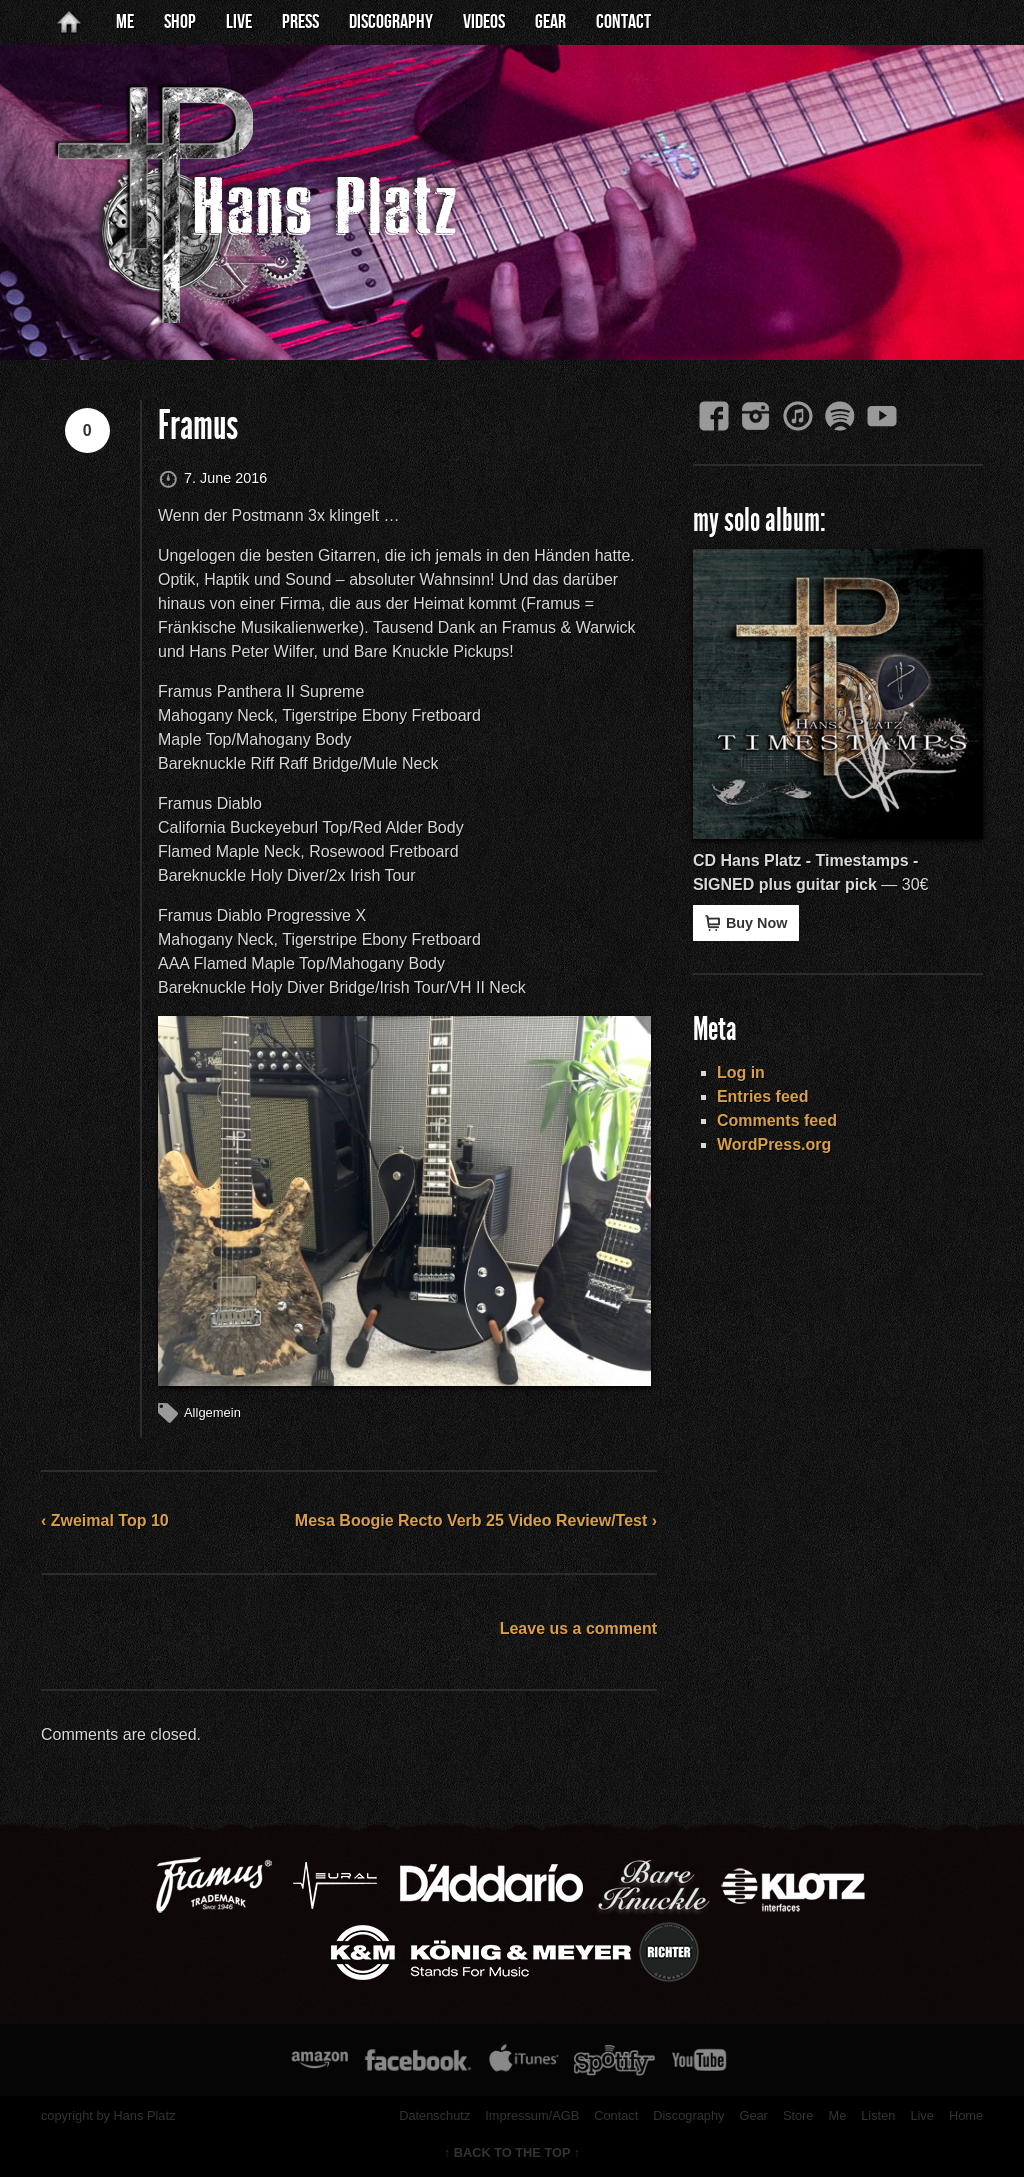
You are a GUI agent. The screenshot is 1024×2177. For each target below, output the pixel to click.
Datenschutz (434, 2115)
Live (239, 22)
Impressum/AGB (532, 2115)
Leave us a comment (578, 1628)
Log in (741, 1072)
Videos (484, 22)
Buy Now (746, 923)
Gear (550, 22)
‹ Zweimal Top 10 (105, 1520)
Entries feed (763, 1096)
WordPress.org (774, 1144)
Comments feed (777, 1120)
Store (798, 2115)
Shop (180, 22)
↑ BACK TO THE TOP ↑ (512, 2152)
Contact (623, 22)
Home (966, 2115)
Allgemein (212, 1412)
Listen (878, 2115)
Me (125, 22)
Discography (391, 22)
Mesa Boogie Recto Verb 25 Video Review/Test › (476, 1520)
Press (300, 22)
